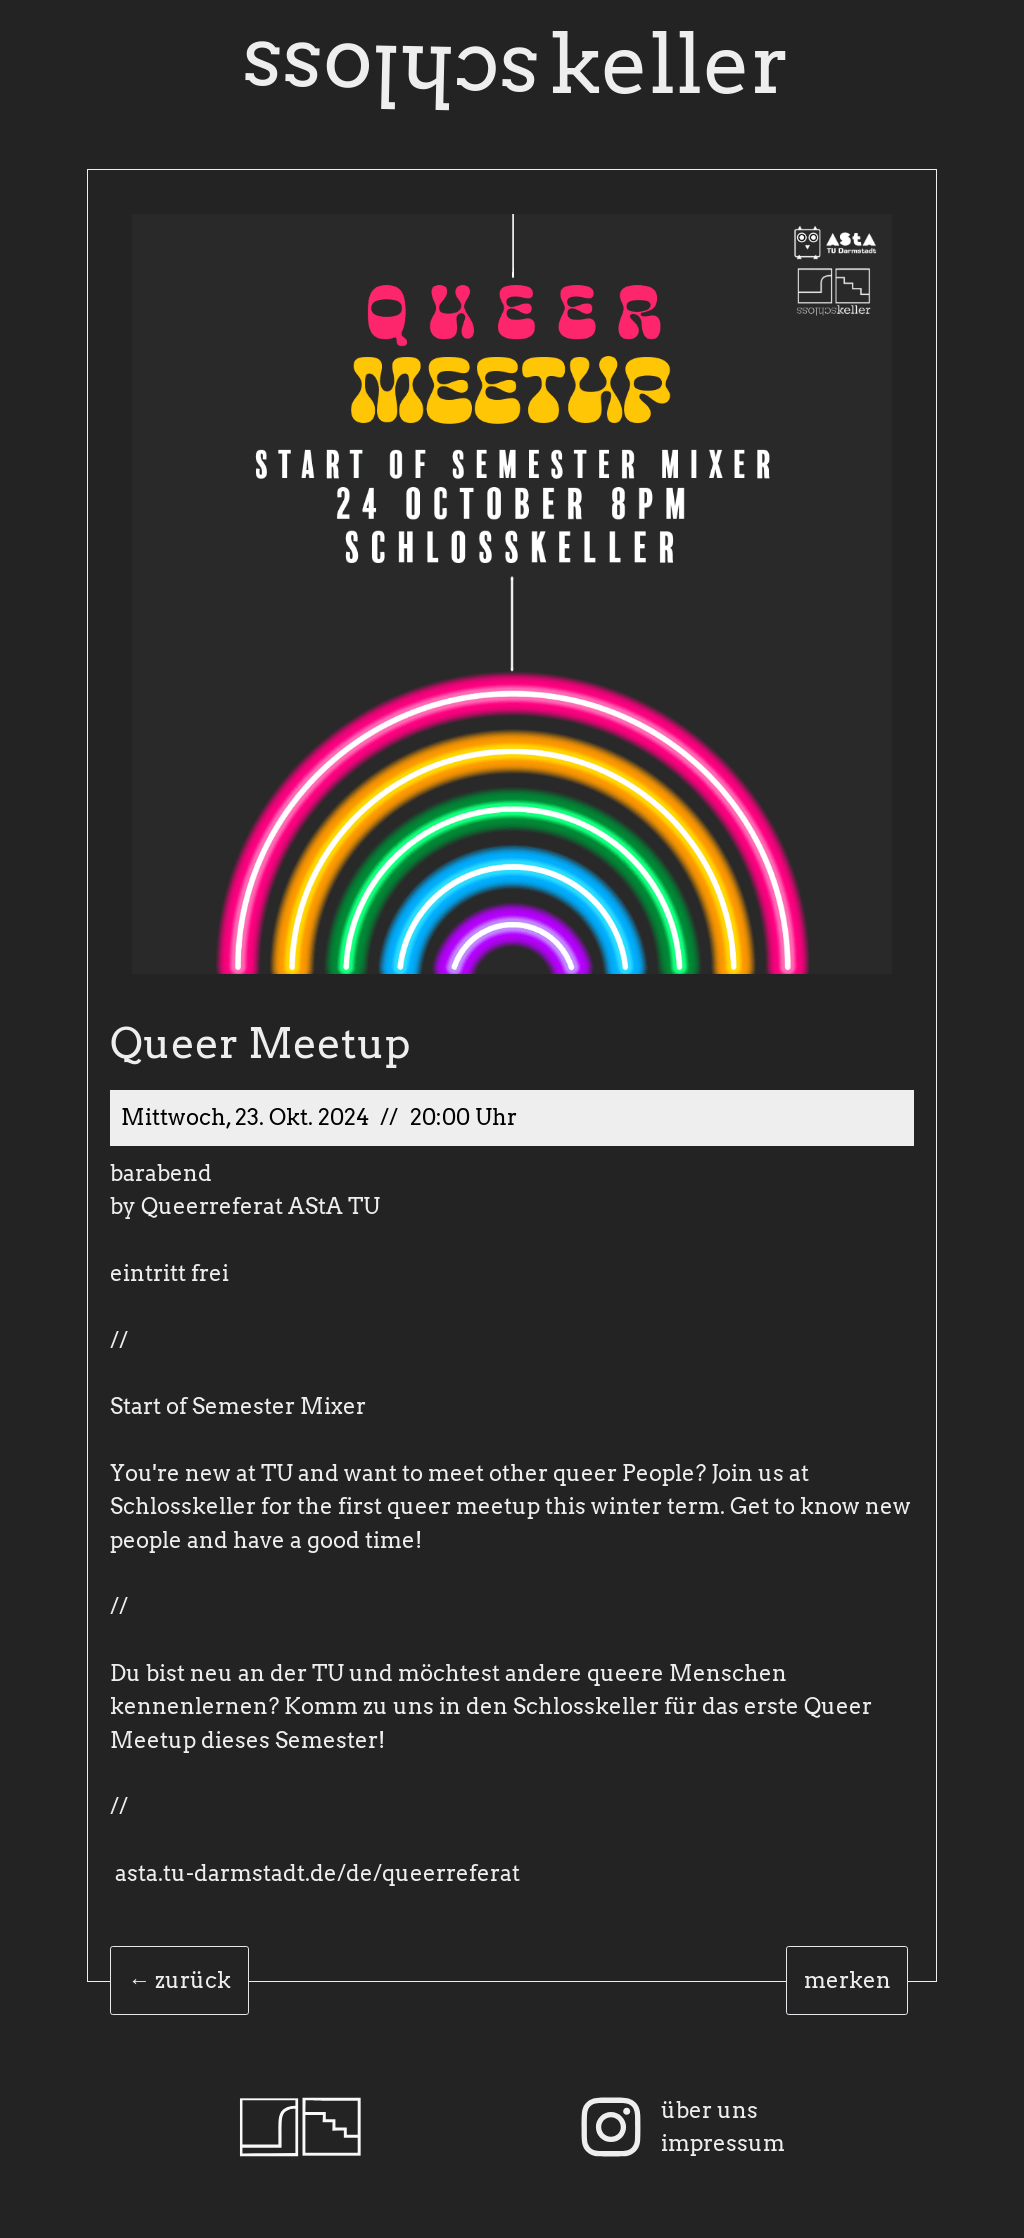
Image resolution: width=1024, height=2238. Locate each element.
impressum (723, 2143)
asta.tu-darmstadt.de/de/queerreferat (317, 1873)
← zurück (179, 1980)
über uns (709, 2110)
